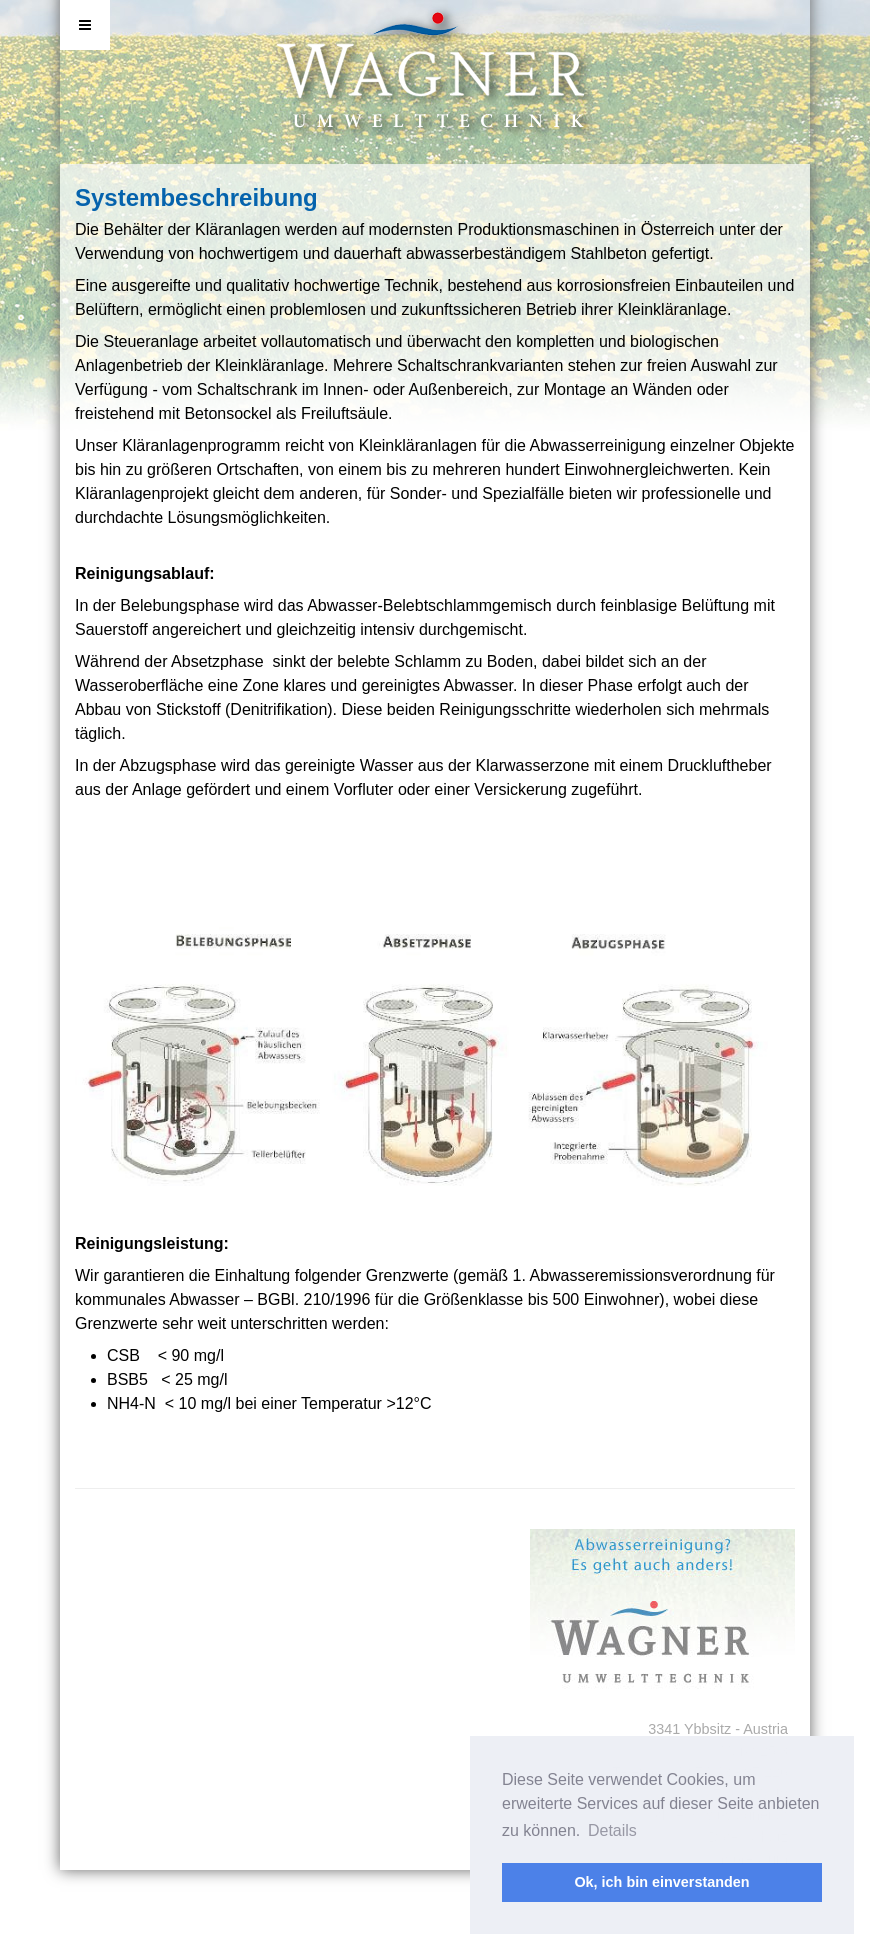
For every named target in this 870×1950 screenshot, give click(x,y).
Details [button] (612, 1830)
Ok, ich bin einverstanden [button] (661, 1882)
